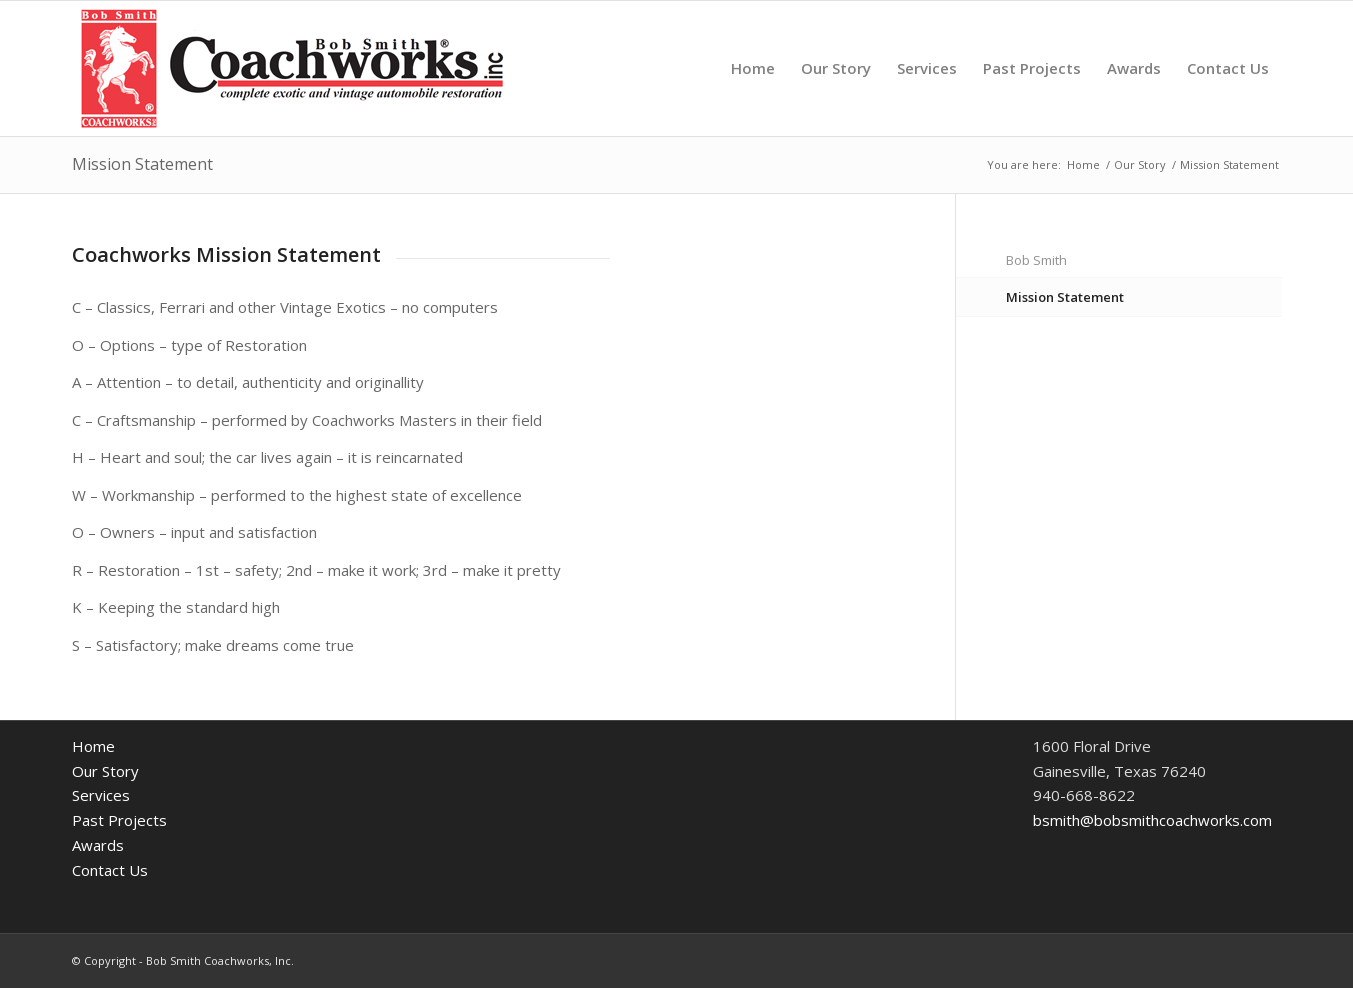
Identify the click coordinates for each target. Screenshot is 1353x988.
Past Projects (119, 820)
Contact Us (110, 870)
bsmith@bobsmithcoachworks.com (1152, 820)
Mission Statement (142, 164)
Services (101, 795)
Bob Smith (1036, 260)
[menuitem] (753, 68)
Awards (98, 845)
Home (93, 746)
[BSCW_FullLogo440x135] (292, 68)
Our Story (105, 771)
